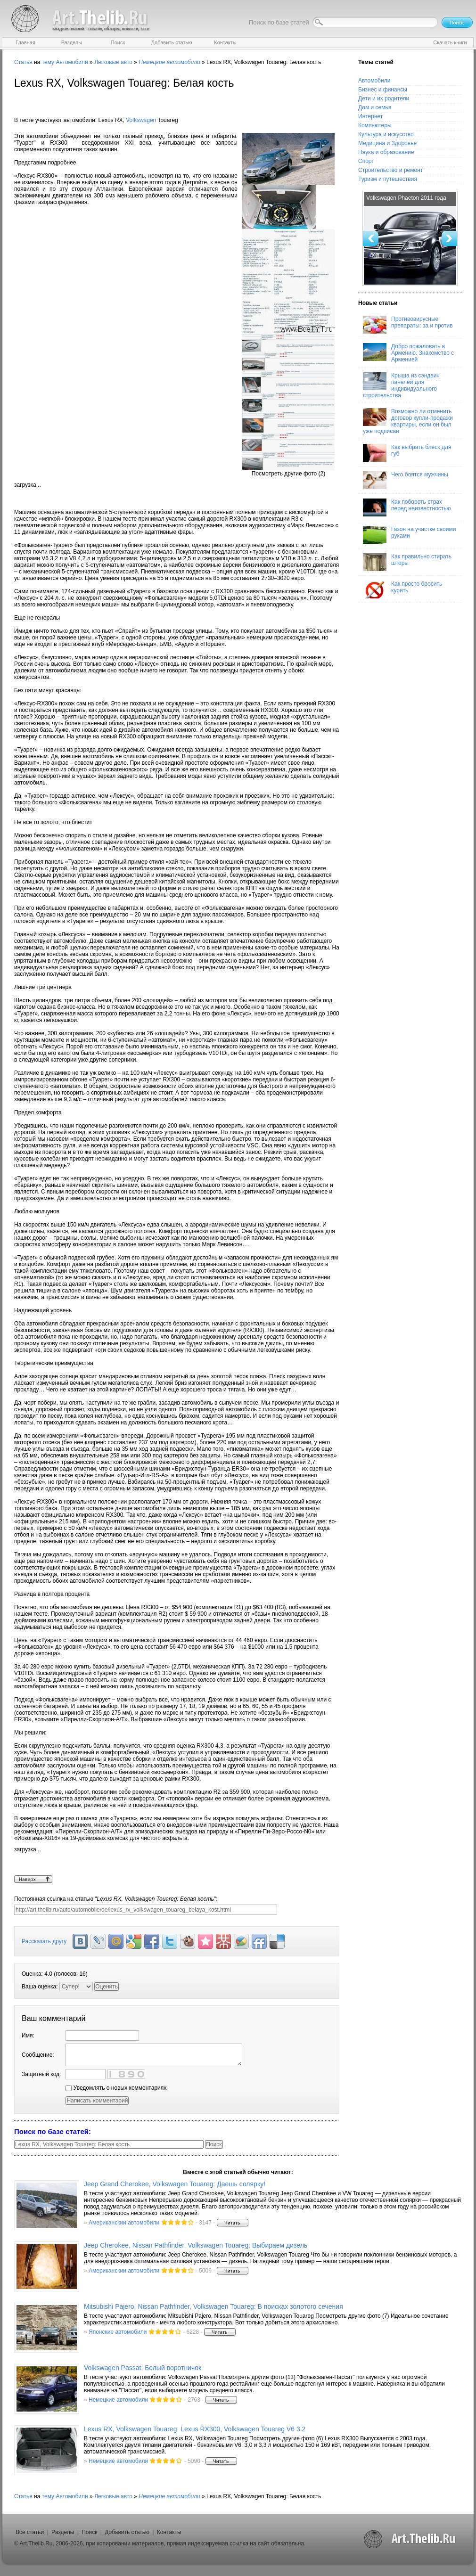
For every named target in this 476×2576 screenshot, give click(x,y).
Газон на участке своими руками (409, 535)
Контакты (169, 2532)
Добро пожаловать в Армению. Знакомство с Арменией (408, 353)
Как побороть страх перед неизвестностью (407, 507)
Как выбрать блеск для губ (407, 453)
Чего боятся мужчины (405, 480)
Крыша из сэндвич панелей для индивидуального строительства (401, 385)
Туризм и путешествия (387, 179)
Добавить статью (127, 2532)
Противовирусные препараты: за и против (408, 325)
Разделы (62, 2532)
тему (48, 62)
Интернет (370, 116)
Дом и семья (374, 107)
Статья (23, 62)
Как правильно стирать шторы (407, 562)
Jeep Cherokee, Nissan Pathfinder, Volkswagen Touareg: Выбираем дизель (195, 2245)
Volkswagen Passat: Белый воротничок (142, 2368)
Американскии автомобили (124, 2222)
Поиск (89, 2532)
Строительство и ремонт (390, 170)
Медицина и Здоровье (387, 143)
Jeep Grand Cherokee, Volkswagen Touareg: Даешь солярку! (174, 2184)
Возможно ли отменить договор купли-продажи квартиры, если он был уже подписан (408, 421)
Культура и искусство (386, 134)
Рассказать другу (44, 1941)
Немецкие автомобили (118, 2399)
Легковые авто (113, 62)
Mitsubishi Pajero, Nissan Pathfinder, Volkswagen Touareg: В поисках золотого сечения (213, 2306)
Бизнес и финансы (382, 89)
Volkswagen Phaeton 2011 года (406, 198)
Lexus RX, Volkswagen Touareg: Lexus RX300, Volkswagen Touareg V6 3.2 (194, 2429)
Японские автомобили (118, 2332)
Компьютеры (375, 125)
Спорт (366, 161)
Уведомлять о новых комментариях (116, 2088)
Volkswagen (141, 120)
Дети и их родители (383, 98)
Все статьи (30, 2532)
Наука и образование (386, 152)
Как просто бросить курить (402, 589)
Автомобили (72, 62)
